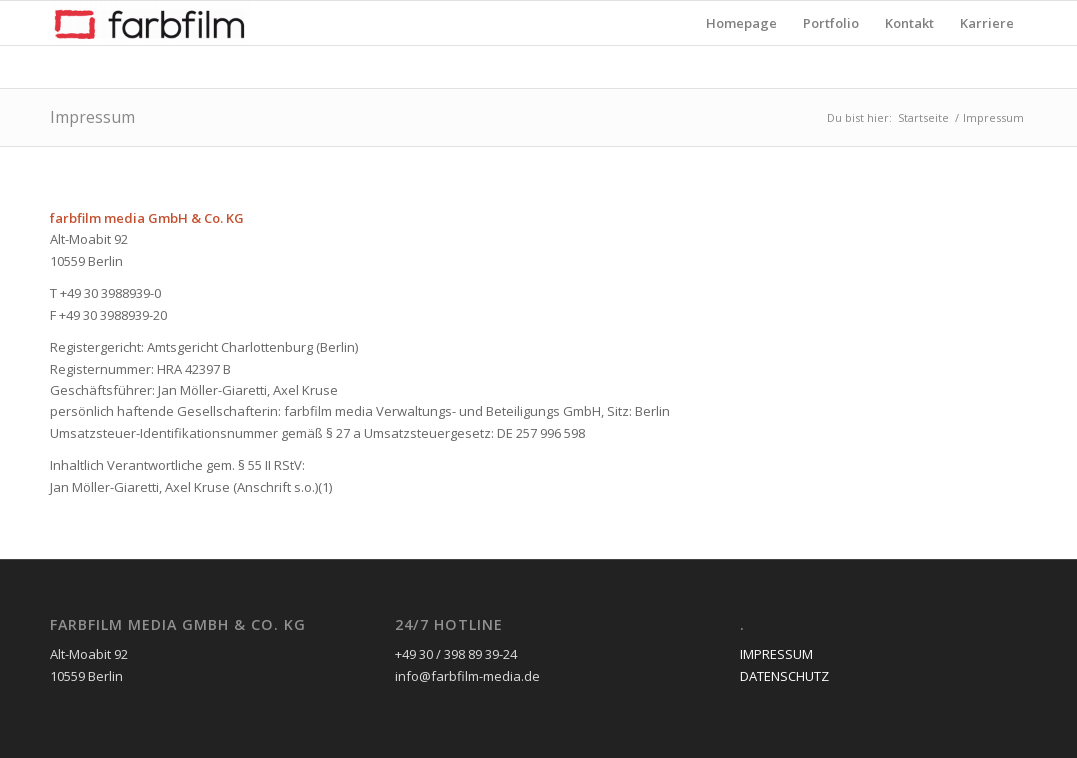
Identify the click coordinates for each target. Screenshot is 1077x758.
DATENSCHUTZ (784, 676)
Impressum (92, 117)
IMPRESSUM (776, 654)
